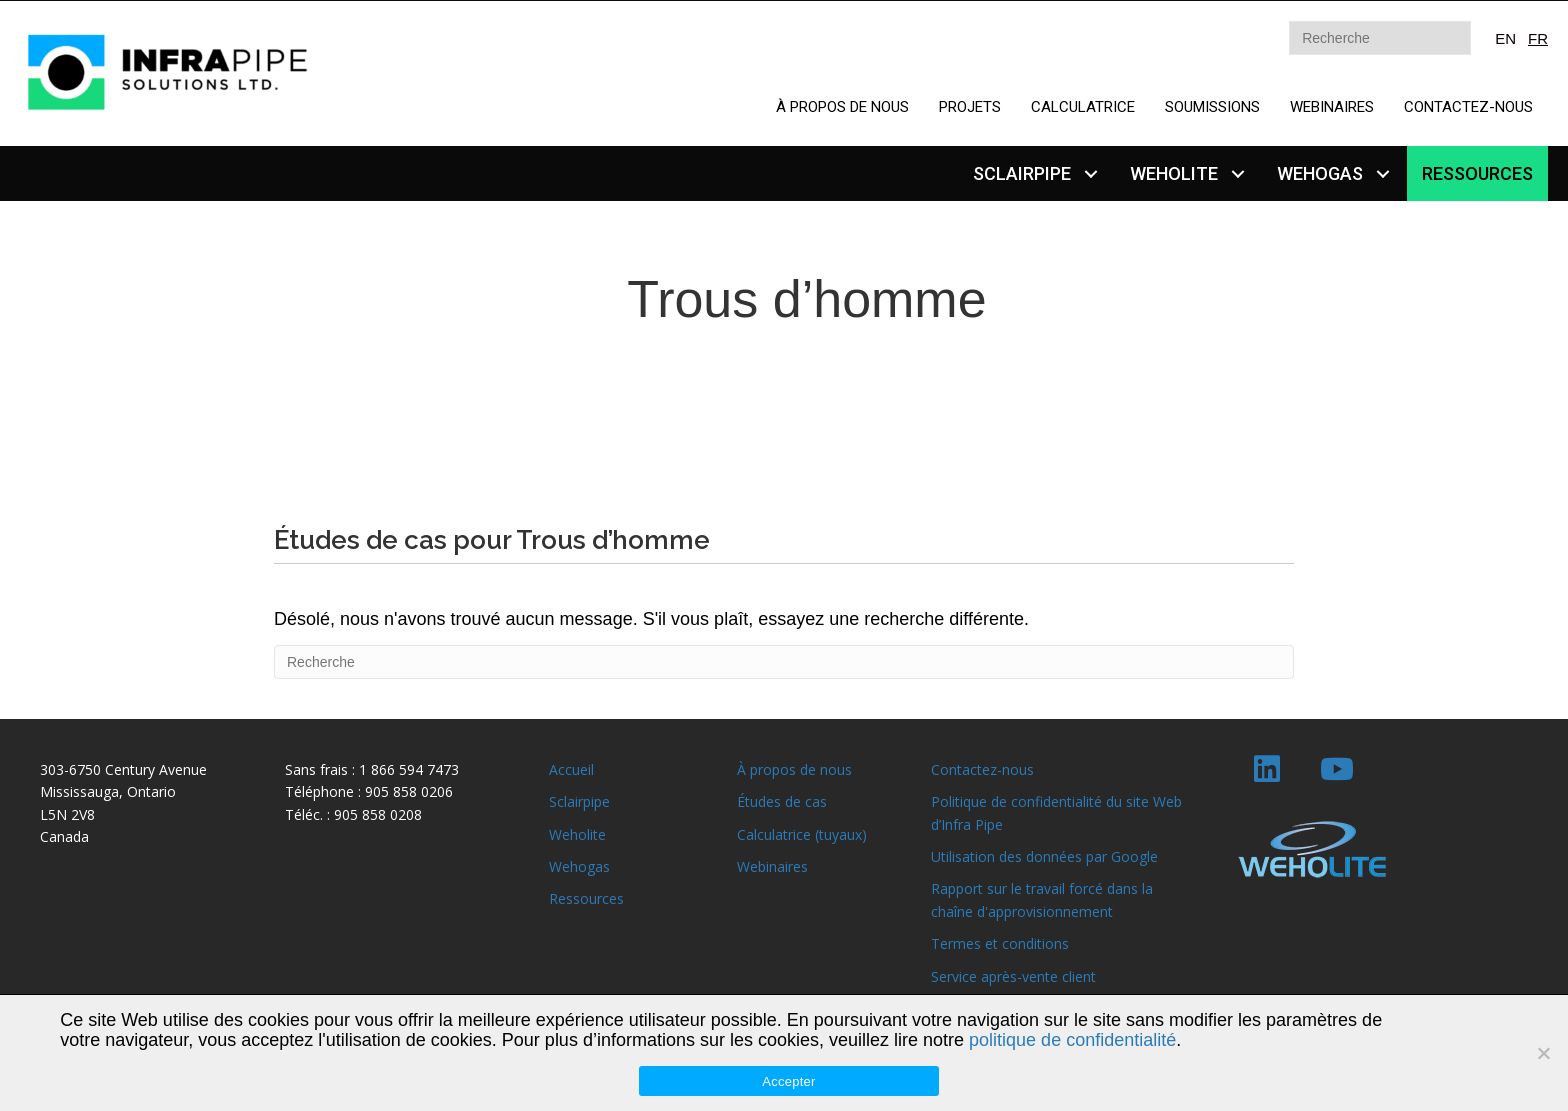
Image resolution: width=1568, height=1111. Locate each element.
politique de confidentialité (1072, 1040)
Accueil (571, 769)
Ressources (586, 898)
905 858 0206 (409, 791)
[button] (1090, 173)
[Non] (1543, 1053)
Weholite (577, 834)
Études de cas (782, 801)
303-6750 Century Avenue (123, 769)
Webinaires (772, 866)
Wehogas (579, 866)
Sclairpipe (579, 801)
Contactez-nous (982, 769)
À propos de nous (794, 769)
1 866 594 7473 (409, 769)
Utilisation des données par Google (1044, 856)
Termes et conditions (1000, 943)
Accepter (788, 1081)
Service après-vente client (1013, 976)
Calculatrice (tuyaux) (802, 834)
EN (1505, 38)
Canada (64, 836)
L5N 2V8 (67, 814)
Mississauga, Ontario (108, 791)
